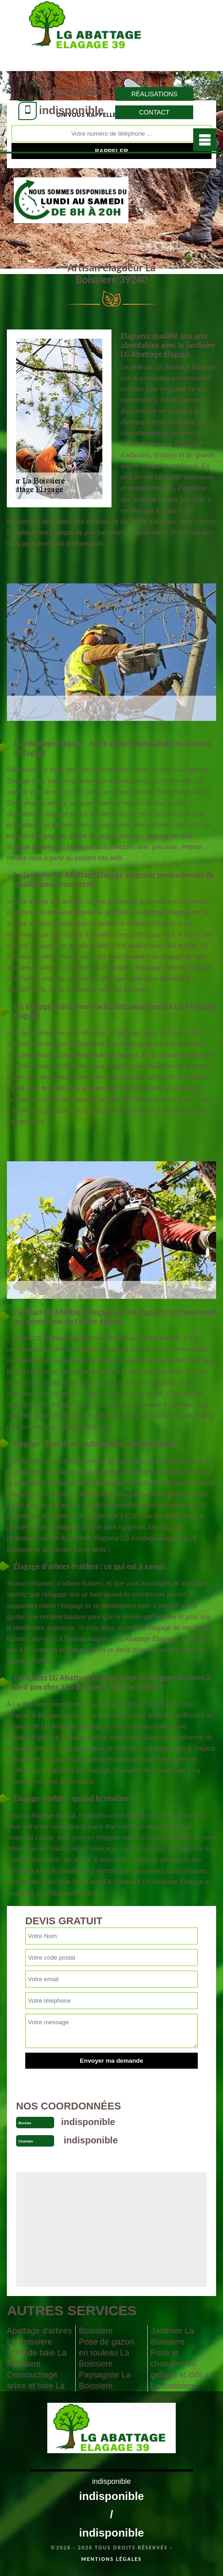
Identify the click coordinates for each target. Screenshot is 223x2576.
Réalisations (154, 94)
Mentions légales (111, 2559)
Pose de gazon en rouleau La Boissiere (106, 2352)
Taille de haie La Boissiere (37, 2358)
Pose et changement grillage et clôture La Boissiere (182, 2369)
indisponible (71, 91)
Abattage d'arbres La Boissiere (39, 2336)
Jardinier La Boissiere (172, 2336)
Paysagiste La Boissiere (105, 2380)
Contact (154, 112)
